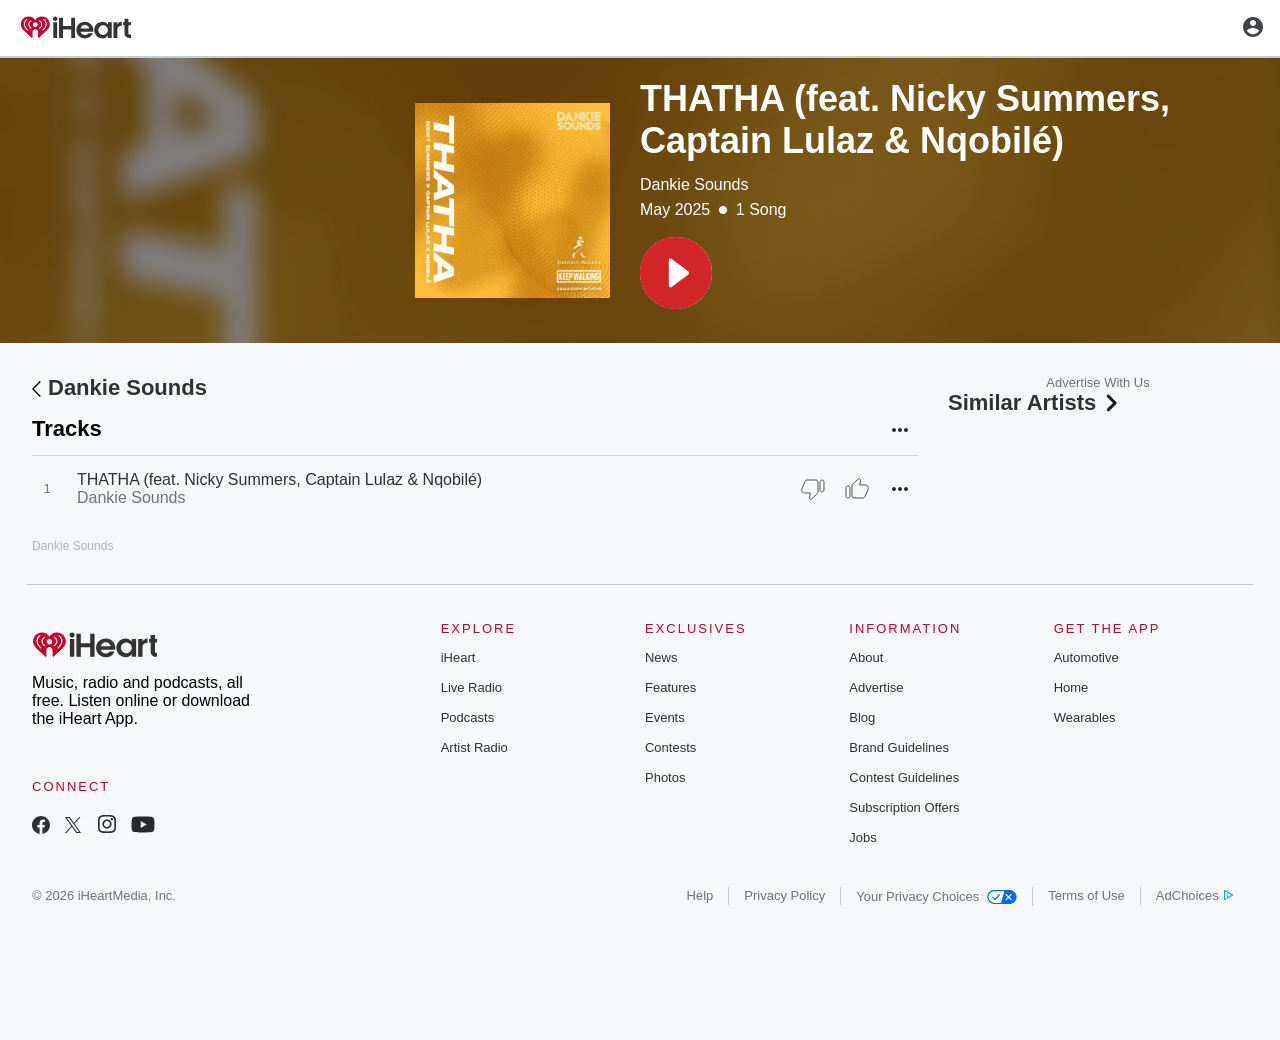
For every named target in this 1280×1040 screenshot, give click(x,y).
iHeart (458, 657)
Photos (665, 777)
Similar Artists (1035, 402)
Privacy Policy (784, 895)
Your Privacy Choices (936, 896)
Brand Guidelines (899, 747)
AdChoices (1194, 895)
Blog (862, 717)
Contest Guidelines (904, 777)
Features (670, 687)
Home (1071, 687)
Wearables (1085, 717)
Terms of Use (1086, 895)
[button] (676, 273)
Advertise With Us (1097, 382)
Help (700, 895)
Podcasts (467, 717)
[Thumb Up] (857, 489)
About (866, 657)
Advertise (876, 687)
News (661, 657)
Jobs (862, 837)
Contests (670, 747)
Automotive (1086, 657)
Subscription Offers (904, 807)
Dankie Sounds (694, 184)
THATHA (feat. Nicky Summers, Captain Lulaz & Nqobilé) (279, 479)
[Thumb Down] (813, 489)
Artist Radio (474, 747)
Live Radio (471, 687)
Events (665, 717)
